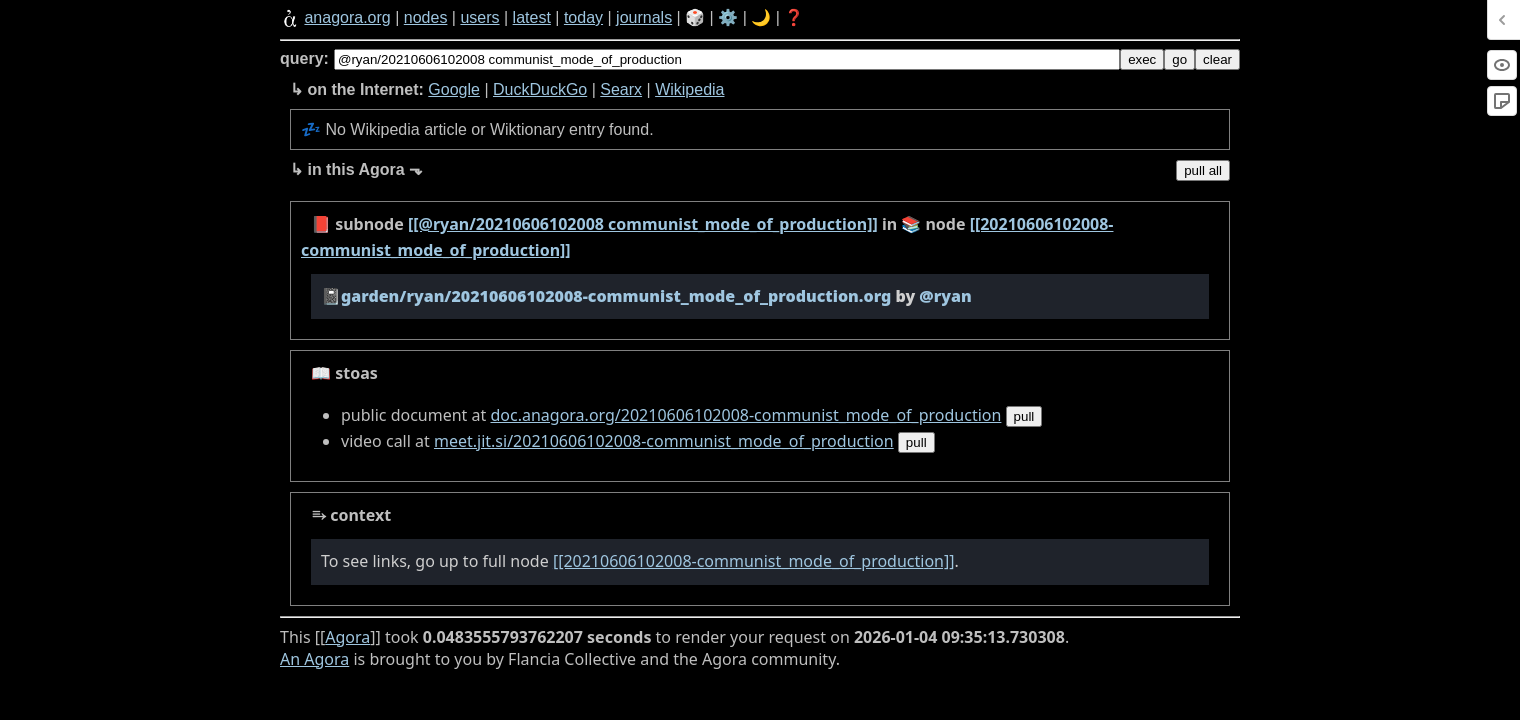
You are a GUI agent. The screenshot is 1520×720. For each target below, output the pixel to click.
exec (1142, 59)
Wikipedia (689, 89)
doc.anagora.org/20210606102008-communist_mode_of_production (745, 415)
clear (1217, 59)
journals (644, 17)
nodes (426, 17)
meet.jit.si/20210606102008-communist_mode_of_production (664, 441)
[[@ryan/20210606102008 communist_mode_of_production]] (643, 224)
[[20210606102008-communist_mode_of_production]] (754, 561)
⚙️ (728, 17)
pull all (1203, 170)
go (1179, 59)
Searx (621, 89)
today (583, 17)
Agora (347, 637)
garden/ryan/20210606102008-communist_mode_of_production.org (616, 296)
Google (454, 89)
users (479, 17)
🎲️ (695, 17)
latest (532, 17)
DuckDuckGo (540, 89)
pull (1024, 416)
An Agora (314, 659)
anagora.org (347, 17)
